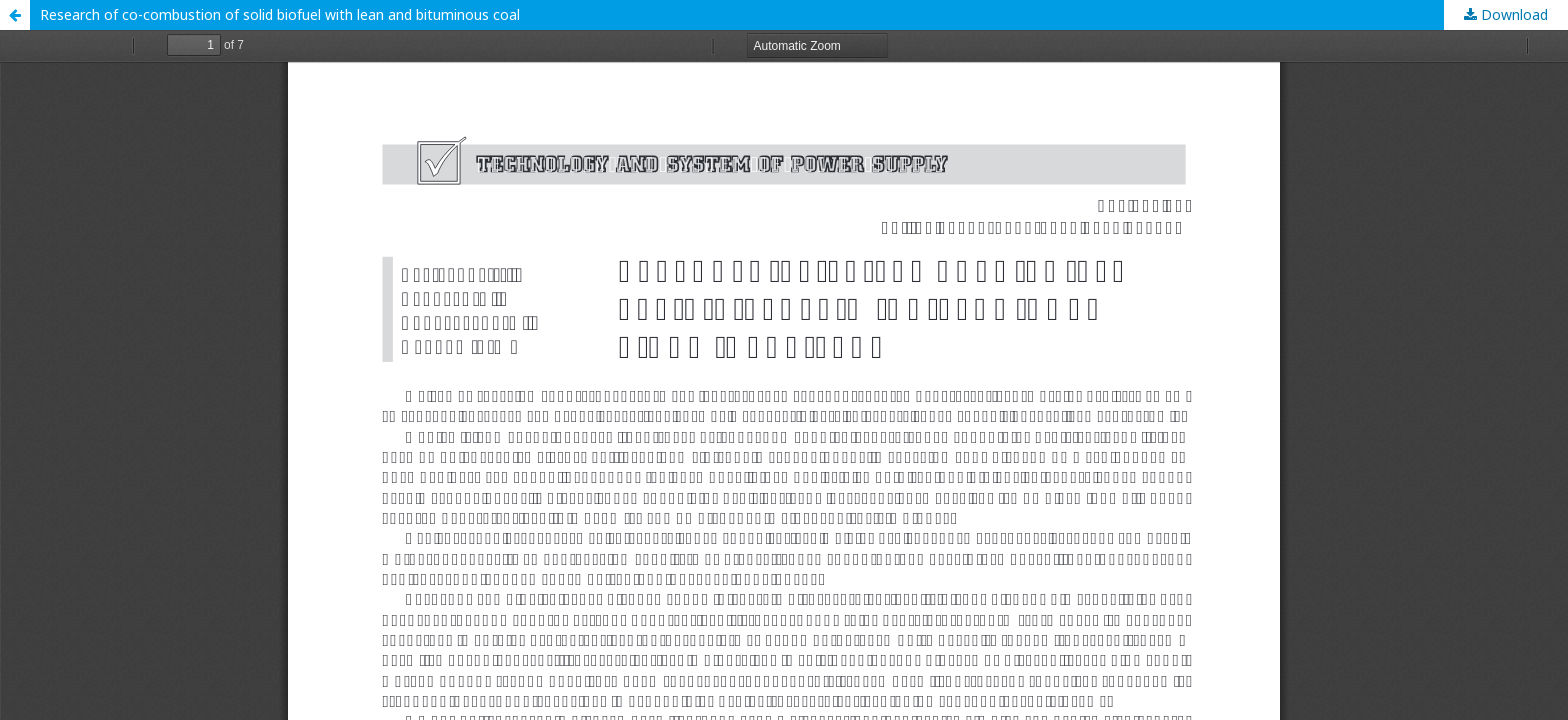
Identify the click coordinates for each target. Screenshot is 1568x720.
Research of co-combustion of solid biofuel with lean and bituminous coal (280, 14)
